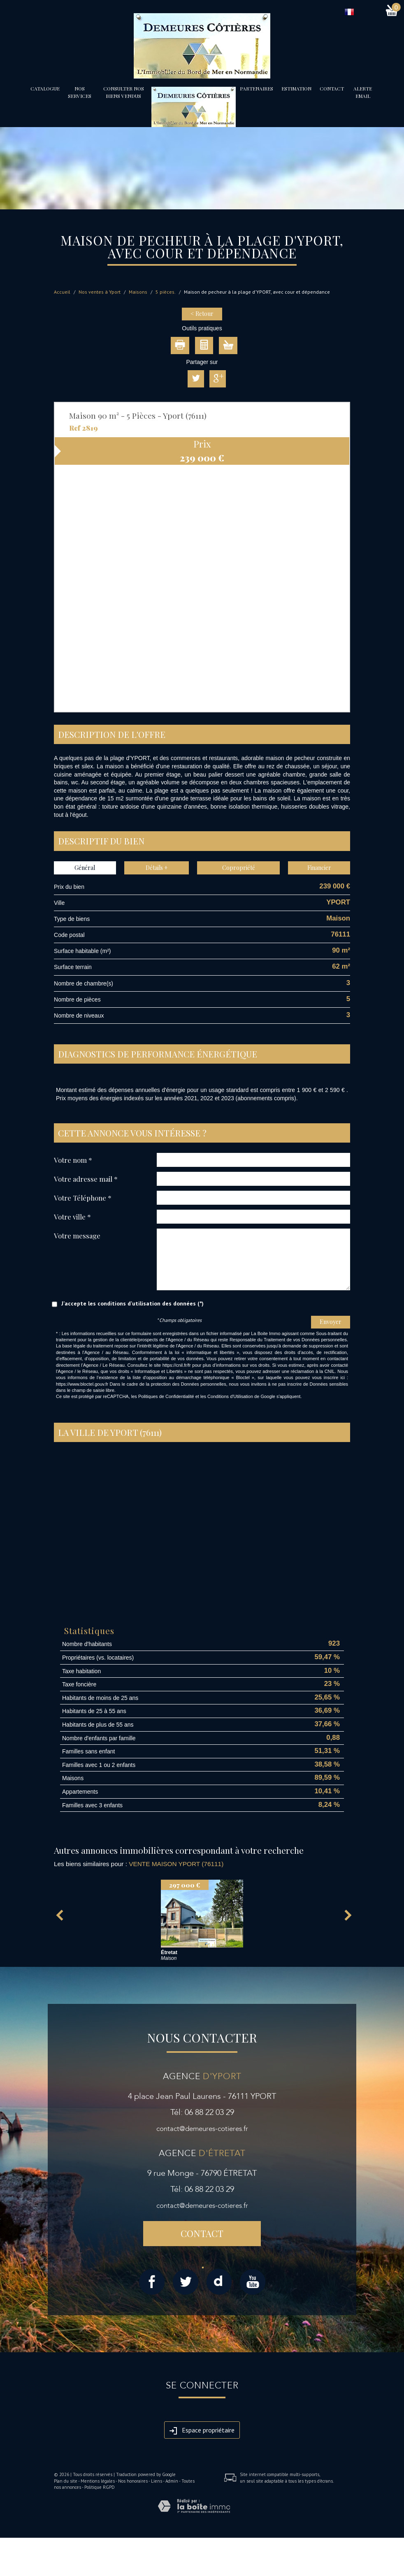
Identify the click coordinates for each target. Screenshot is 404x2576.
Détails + (157, 868)
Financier (319, 868)
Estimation (296, 88)
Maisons (138, 292)
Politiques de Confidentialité (166, 1396)
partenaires (256, 88)
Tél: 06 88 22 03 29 (202, 2112)
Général (84, 868)
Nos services (79, 92)
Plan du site (65, 2481)
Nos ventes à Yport (100, 292)
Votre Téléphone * (82, 1197)
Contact (332, 88)
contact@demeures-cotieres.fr (202, 2128)
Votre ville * (72, 1216)
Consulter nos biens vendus (123, 92)
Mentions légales (98, 2481)
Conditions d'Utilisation (230, 1396)
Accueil (62, 292)
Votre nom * (73, 1159)
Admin (171, 2481)
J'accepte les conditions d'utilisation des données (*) (132, 1303)
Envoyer (330, 1322)
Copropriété (238, 868)
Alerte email (362, 92)
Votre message (77, 1235)
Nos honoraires (133, 2481)
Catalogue (45, 88)
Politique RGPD (99, 2487)
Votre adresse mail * (86, 1178)
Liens (156, 2481)
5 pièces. (166, 292)
